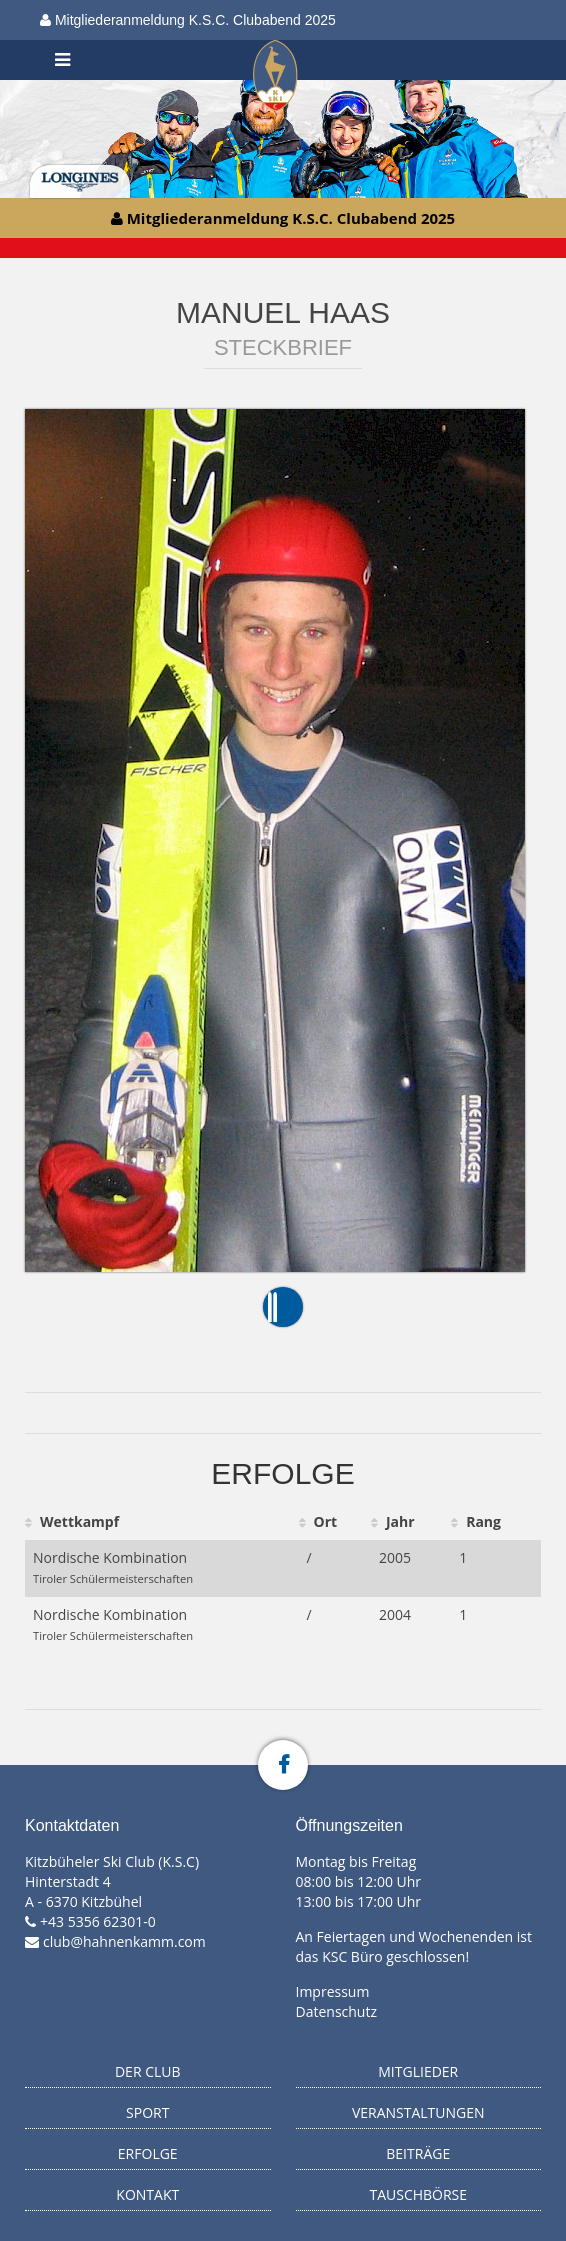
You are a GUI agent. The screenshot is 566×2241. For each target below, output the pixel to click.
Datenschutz (336, 2011)
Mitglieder (418, 2071)
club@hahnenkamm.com (124, 1941)
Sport (147, 2112)
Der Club (148, 2071)
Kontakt (147, 2194)
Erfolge (148, 2153)
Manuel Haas (283, 312)
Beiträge (418, 2153)
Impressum (333, 1991)
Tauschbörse (418, 2194)
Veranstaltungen (418, 2112)
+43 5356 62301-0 (98, 1921)
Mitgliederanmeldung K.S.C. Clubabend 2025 (188, 20)
